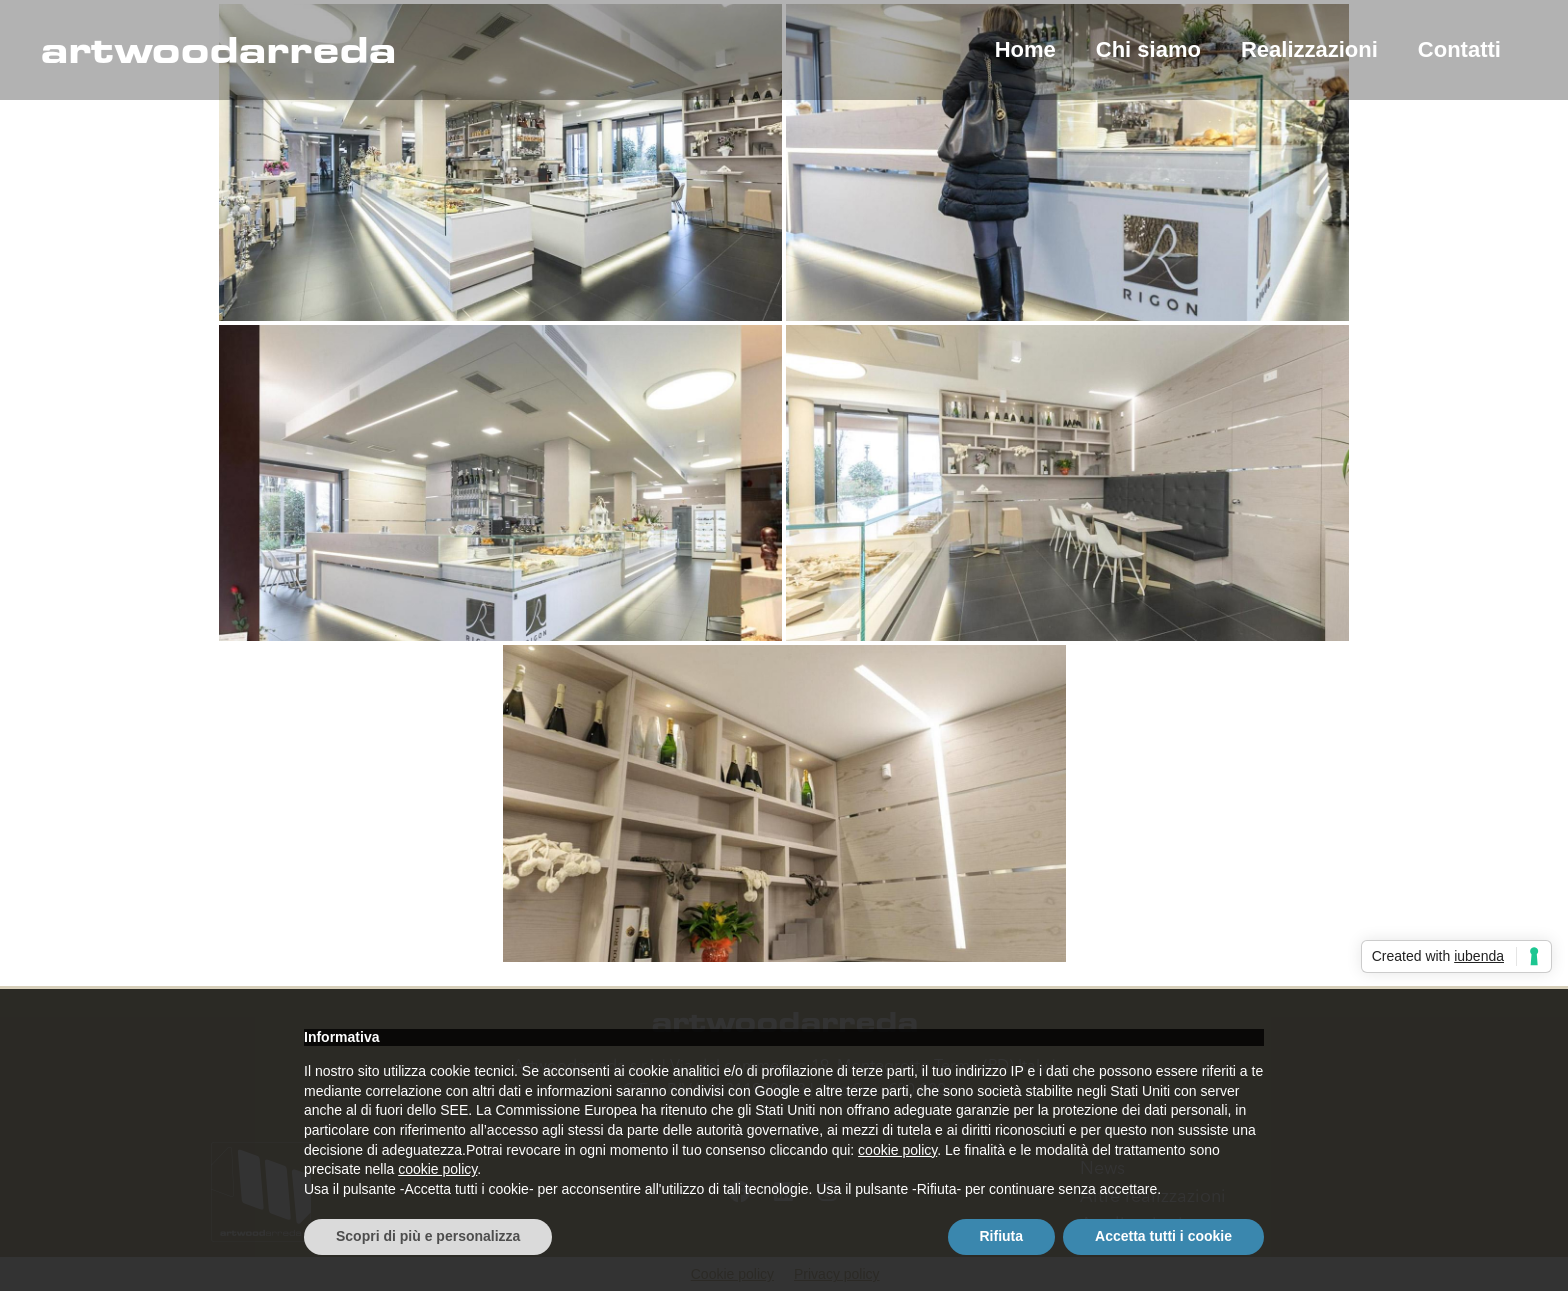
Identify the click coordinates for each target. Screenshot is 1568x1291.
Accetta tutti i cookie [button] (1163, 1236)
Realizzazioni (1309, 49)
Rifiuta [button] (1002, 1236)
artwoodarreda (218, 50)
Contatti (1459, 49)
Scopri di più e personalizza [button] (428, 1236)
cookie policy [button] (897, 1150)
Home (1025, 49)
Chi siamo (1148, 49)
